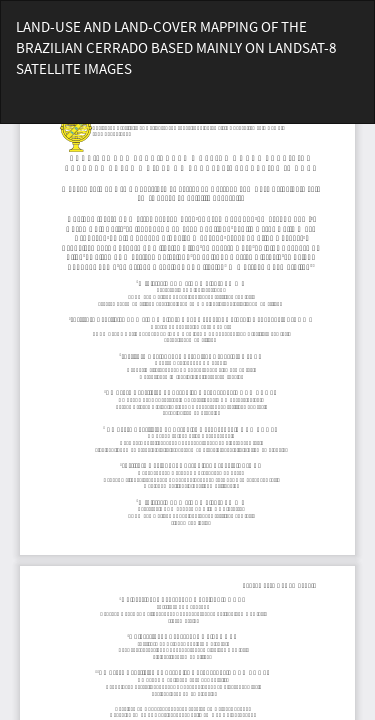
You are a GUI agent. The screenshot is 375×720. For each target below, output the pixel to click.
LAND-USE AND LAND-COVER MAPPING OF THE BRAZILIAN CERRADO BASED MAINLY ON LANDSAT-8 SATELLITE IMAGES (176, 48)
